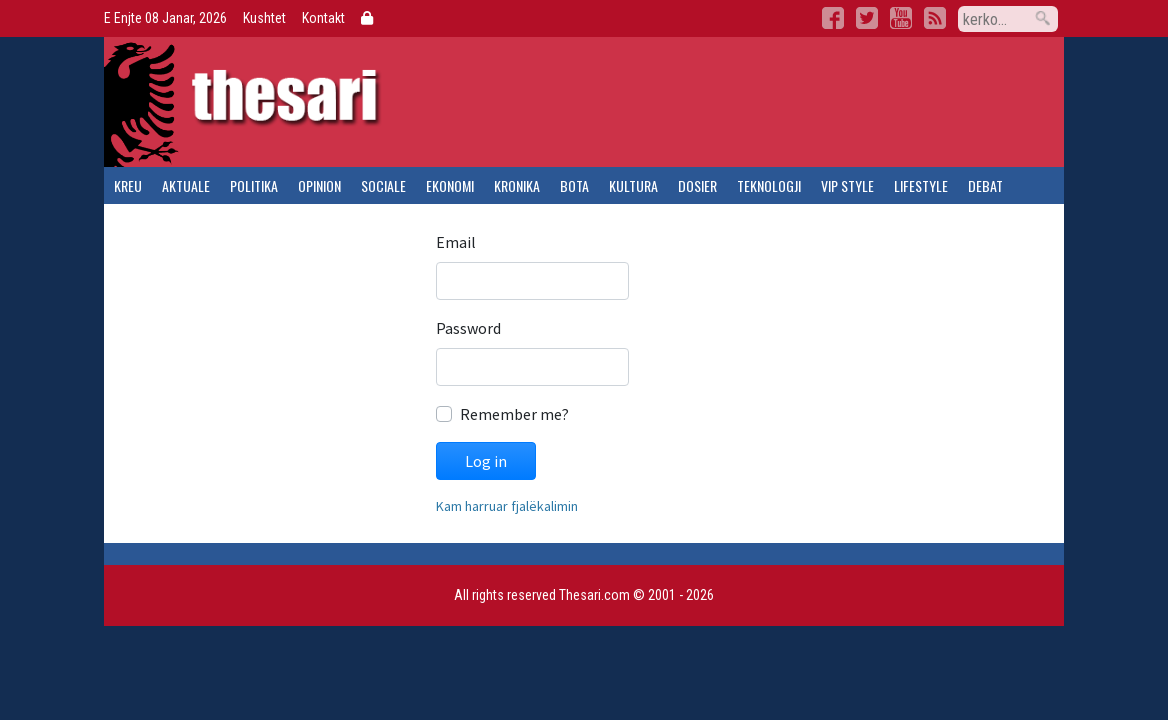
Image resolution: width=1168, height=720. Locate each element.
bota (574, 185)
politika (254, 185)
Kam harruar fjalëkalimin (507, 506)
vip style (847, 185)
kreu (128, 185)
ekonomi (450, 185)
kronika (517, 185)
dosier (697, 185)
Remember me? (514, 414)
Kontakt (323, 18)
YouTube (901, 18)
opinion (319, 185)
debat (985, 185)
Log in (486, 461)
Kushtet (264, 18)
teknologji (769, 185)
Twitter (867, 18)
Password (468, 328)
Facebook (833, 18)
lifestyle (921, 185)
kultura (633, 185)
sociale (383, 185)
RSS (935, 18)
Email (456, 242)
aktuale (186, 185)
